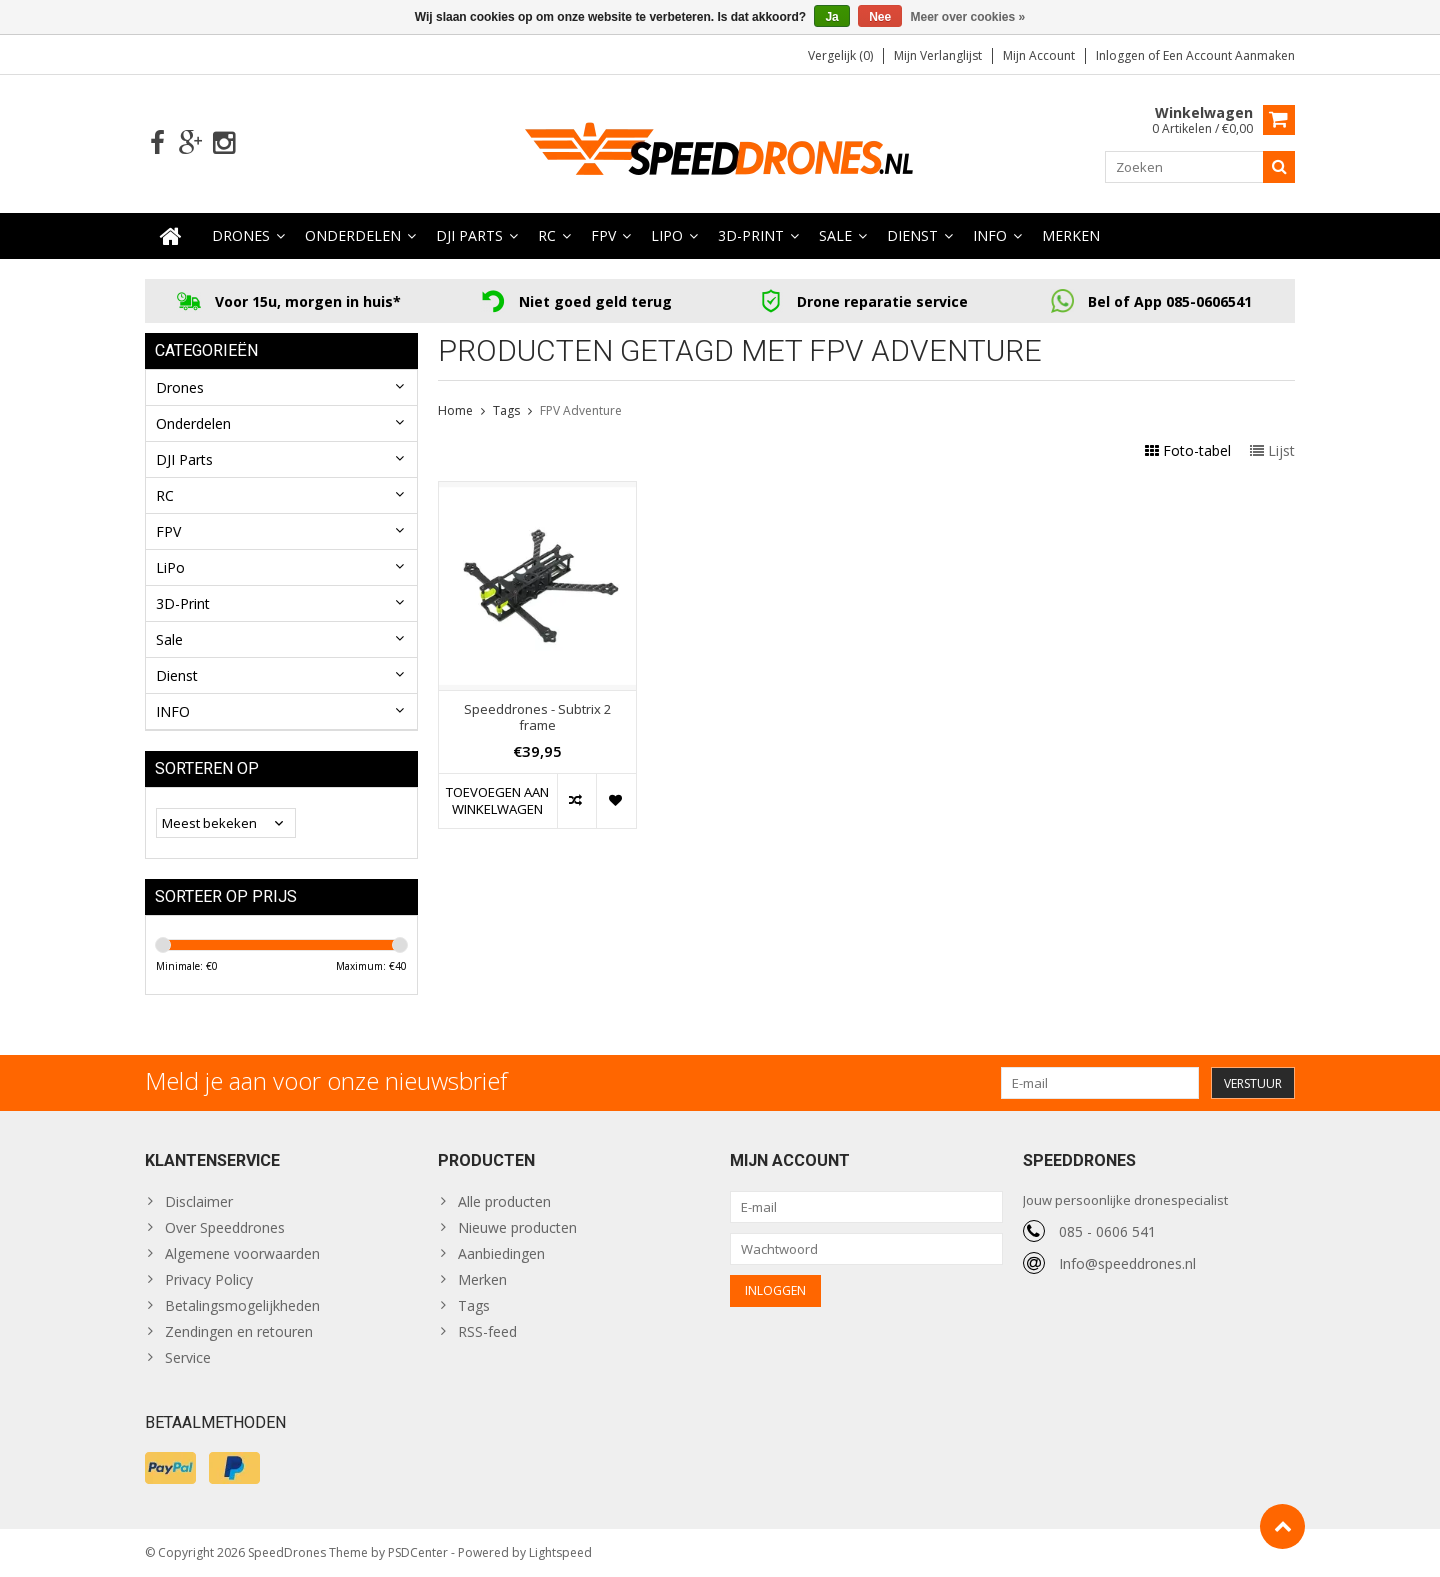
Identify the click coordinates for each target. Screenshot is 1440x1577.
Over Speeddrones (225, 1227)
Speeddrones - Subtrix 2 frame (537, 718)
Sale (835, 235)
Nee (880, 17)
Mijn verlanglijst (938, 55)
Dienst (912, 235)
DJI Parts (469, 235)
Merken (1071, 235)
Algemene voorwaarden (242, 1253)
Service (188, 1357)
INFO (990, 235)
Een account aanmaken (1229, 55)
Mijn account (1039, 55)
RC (547, 235)
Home (455, 410)
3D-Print (751, 235)
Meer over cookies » (968, 17)
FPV (603, 235)
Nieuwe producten (517, 1227)
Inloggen (1122, 55)
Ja (831, 17)
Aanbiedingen (501, 1253)
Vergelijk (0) (840, 55)
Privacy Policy (209, 1279)
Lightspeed (560, 1552)
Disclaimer (199, 1201)
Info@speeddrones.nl (1127, 1263)
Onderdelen (353, 235)
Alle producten (504, 1201)
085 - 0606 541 (1107, 1231)
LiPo (667, 235)
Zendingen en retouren (239, 1331)
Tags (506, 410)
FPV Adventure (581, 410)
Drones (241, 235)
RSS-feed (487, 1331)
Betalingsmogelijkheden (242, 1305)
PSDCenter (418, 1552)
